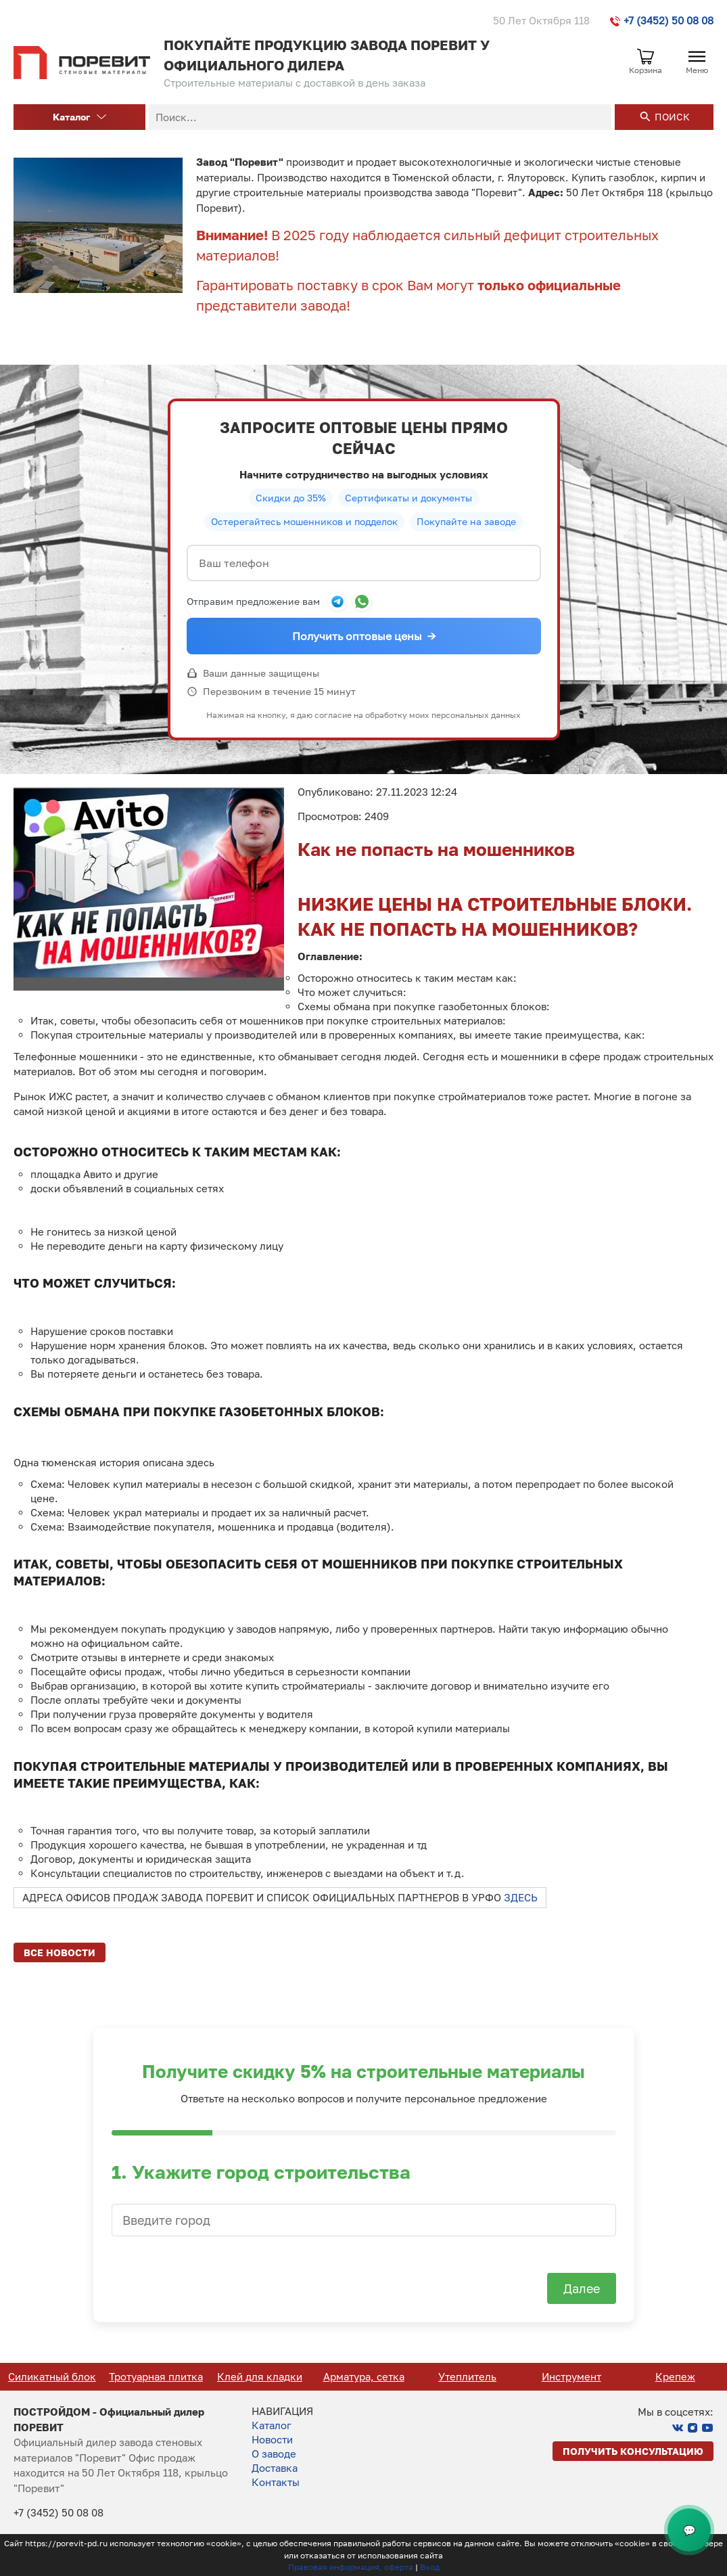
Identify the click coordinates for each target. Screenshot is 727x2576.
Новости (272, 2439)
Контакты (276, 2482)
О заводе (274, 2453)
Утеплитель (566, 2376)
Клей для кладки (358, 2376)
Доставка (275, 2468)
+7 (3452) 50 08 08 (661, 20)
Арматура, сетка (462, 2376)
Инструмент (670, 2376)
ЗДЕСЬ (521, 1897)
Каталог (79, 116)
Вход (430, 2567)
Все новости (59, 1952)
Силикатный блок (151, 2376)
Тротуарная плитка (255, 2376)
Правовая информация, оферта (350, 2567)
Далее (581, 2288)
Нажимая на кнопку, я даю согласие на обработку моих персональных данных (363, 715)
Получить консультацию (633, 2451)
